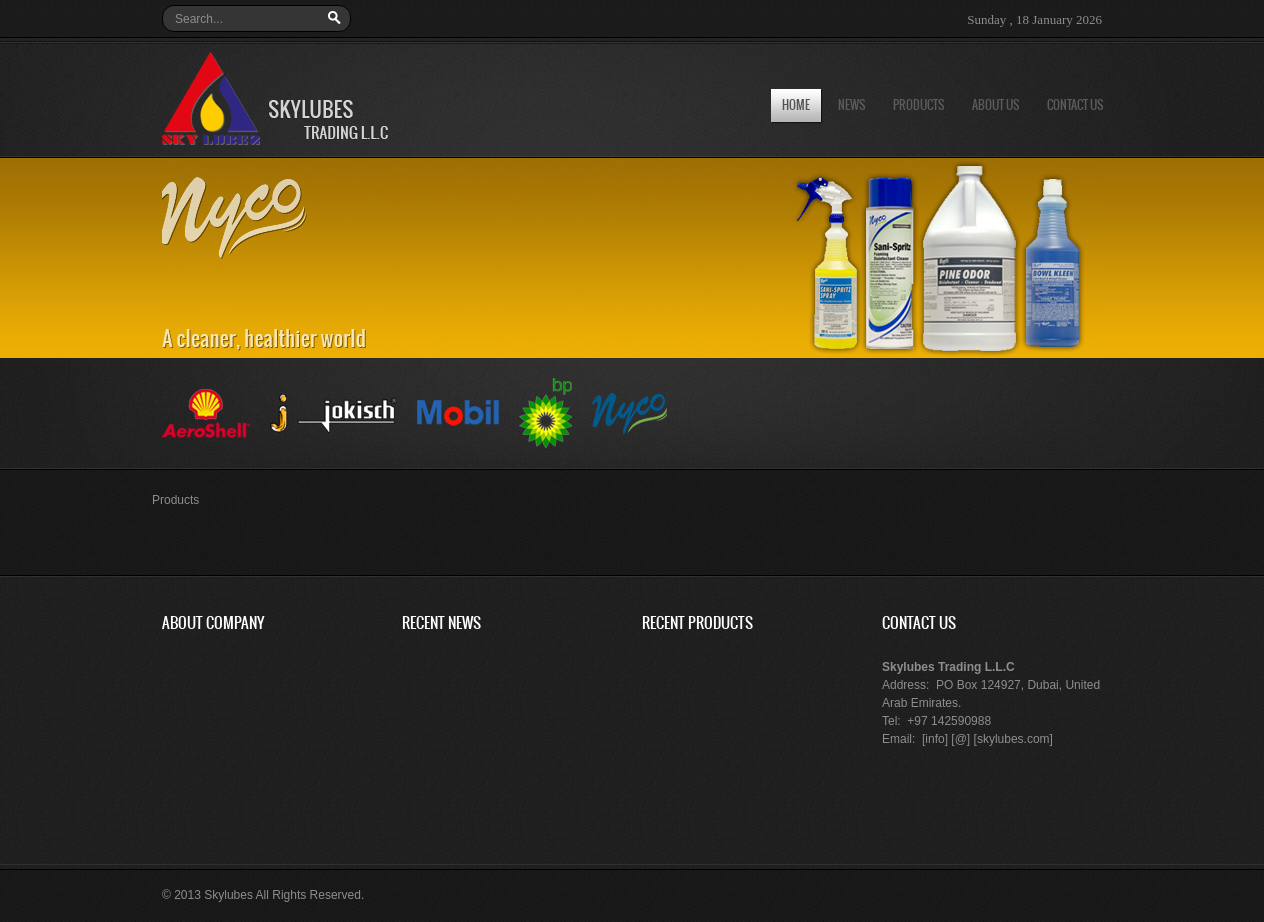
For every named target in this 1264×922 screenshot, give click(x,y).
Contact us (1075, 105)
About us (995, 105)
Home (796, 105)
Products (918, 105)
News (851, 105)
